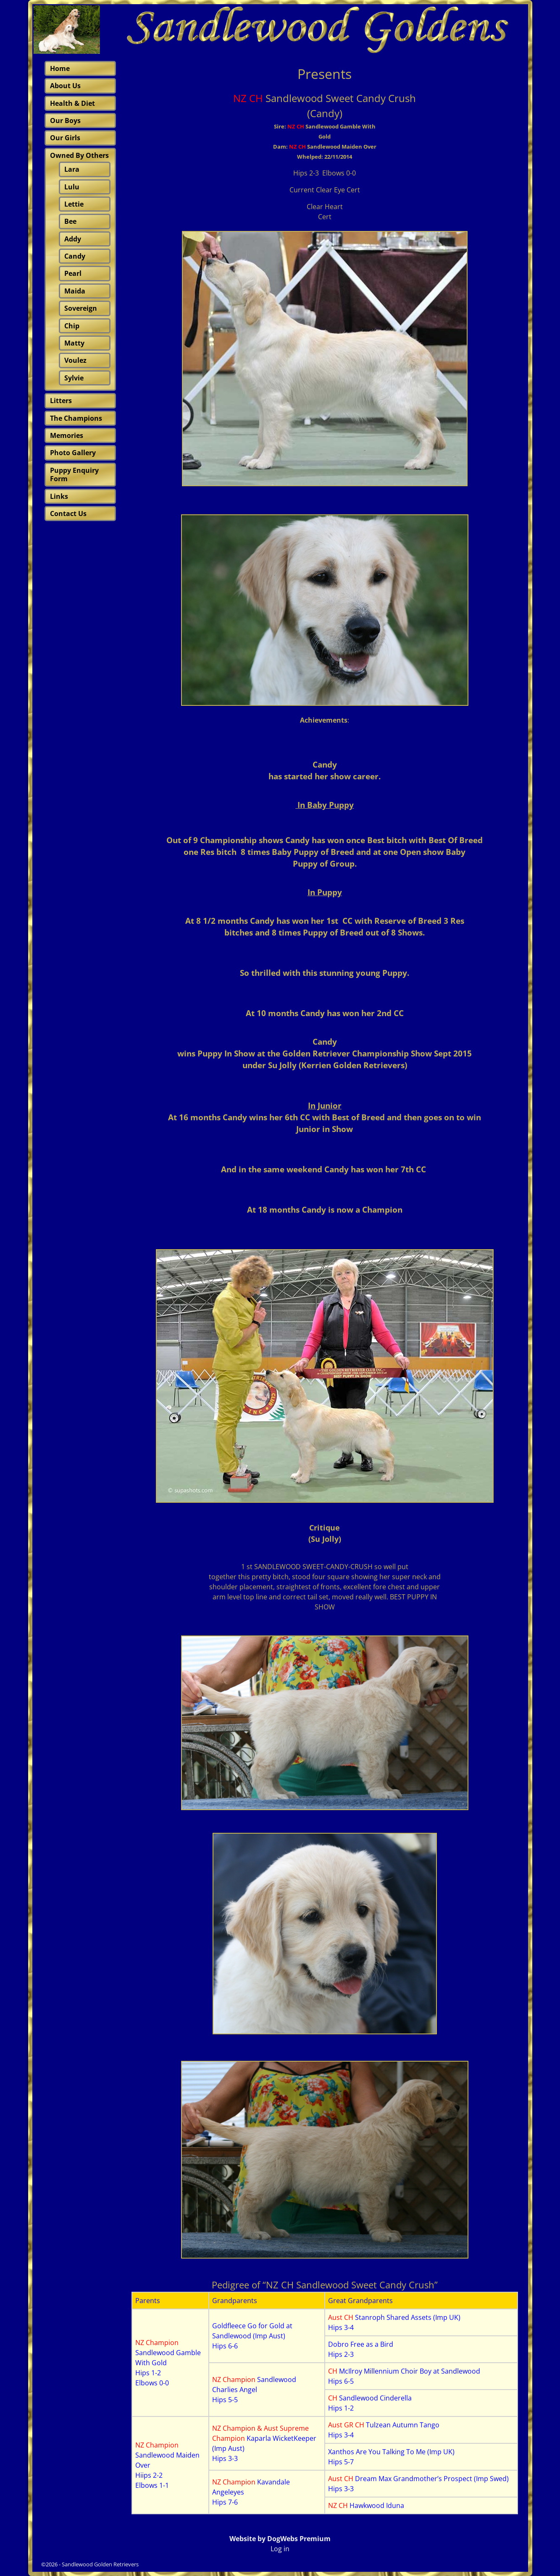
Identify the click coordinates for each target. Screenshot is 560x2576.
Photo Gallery (73, 452)
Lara (71, 169)
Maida (74, 291)
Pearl (73, 273)
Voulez (75, 360)
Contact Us (68, 513)
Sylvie (74, 378)
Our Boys (65, 120)
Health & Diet (72, 103)
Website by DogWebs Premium (280, 2538)
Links (59, 496)
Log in (280, 2548)
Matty (74, 343)
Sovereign (80, 308)
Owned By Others (79, 155)
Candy (74, 256)
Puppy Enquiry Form (74, 474)
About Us (65, 85)
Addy (72, 239)
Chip (71, 325)
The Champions (76, 418)
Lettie (74, 204)
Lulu (71, 186)
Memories (66, 435)
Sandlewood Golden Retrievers (100, 2564)
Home (60, 68)
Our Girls (65, 137)
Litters (61, 400)
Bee (70, 221)
